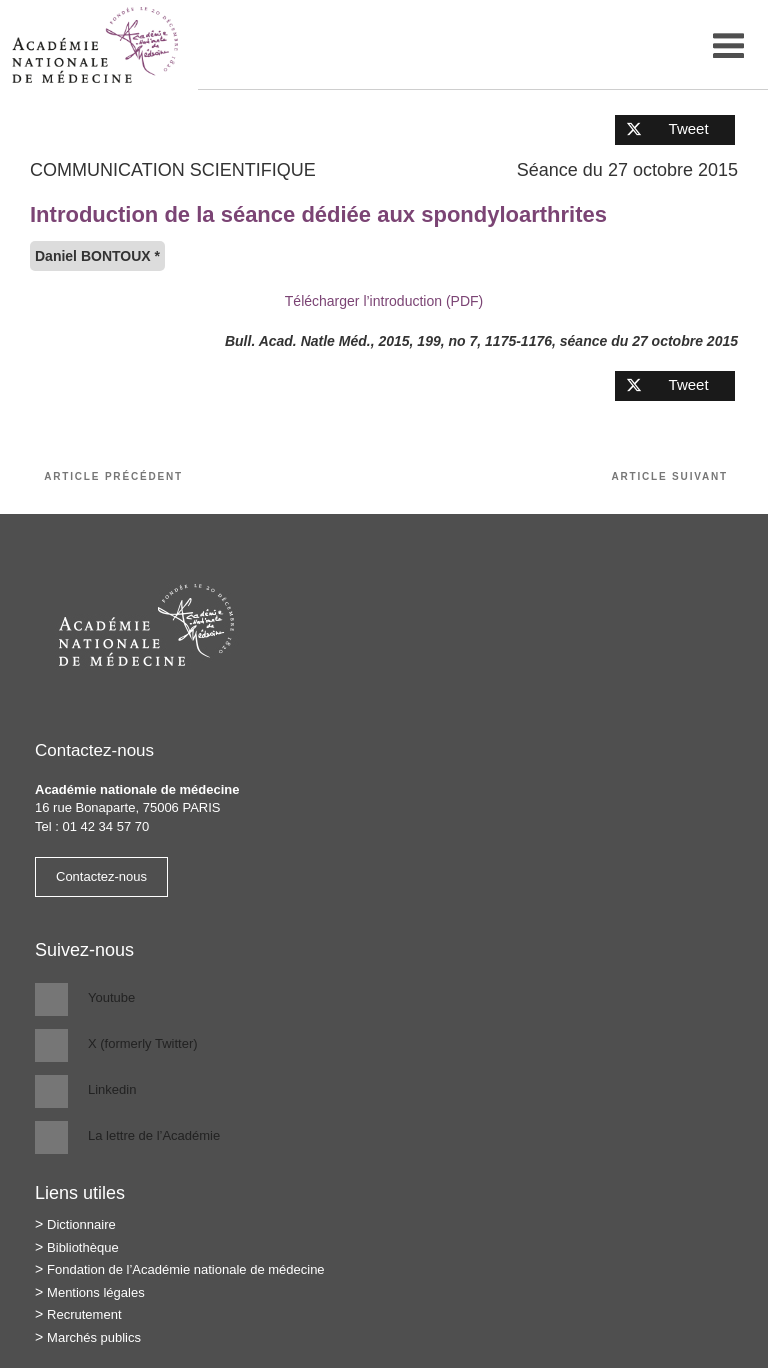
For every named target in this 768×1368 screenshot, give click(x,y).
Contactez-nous (101, 876)
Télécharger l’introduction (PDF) (384, 301)
